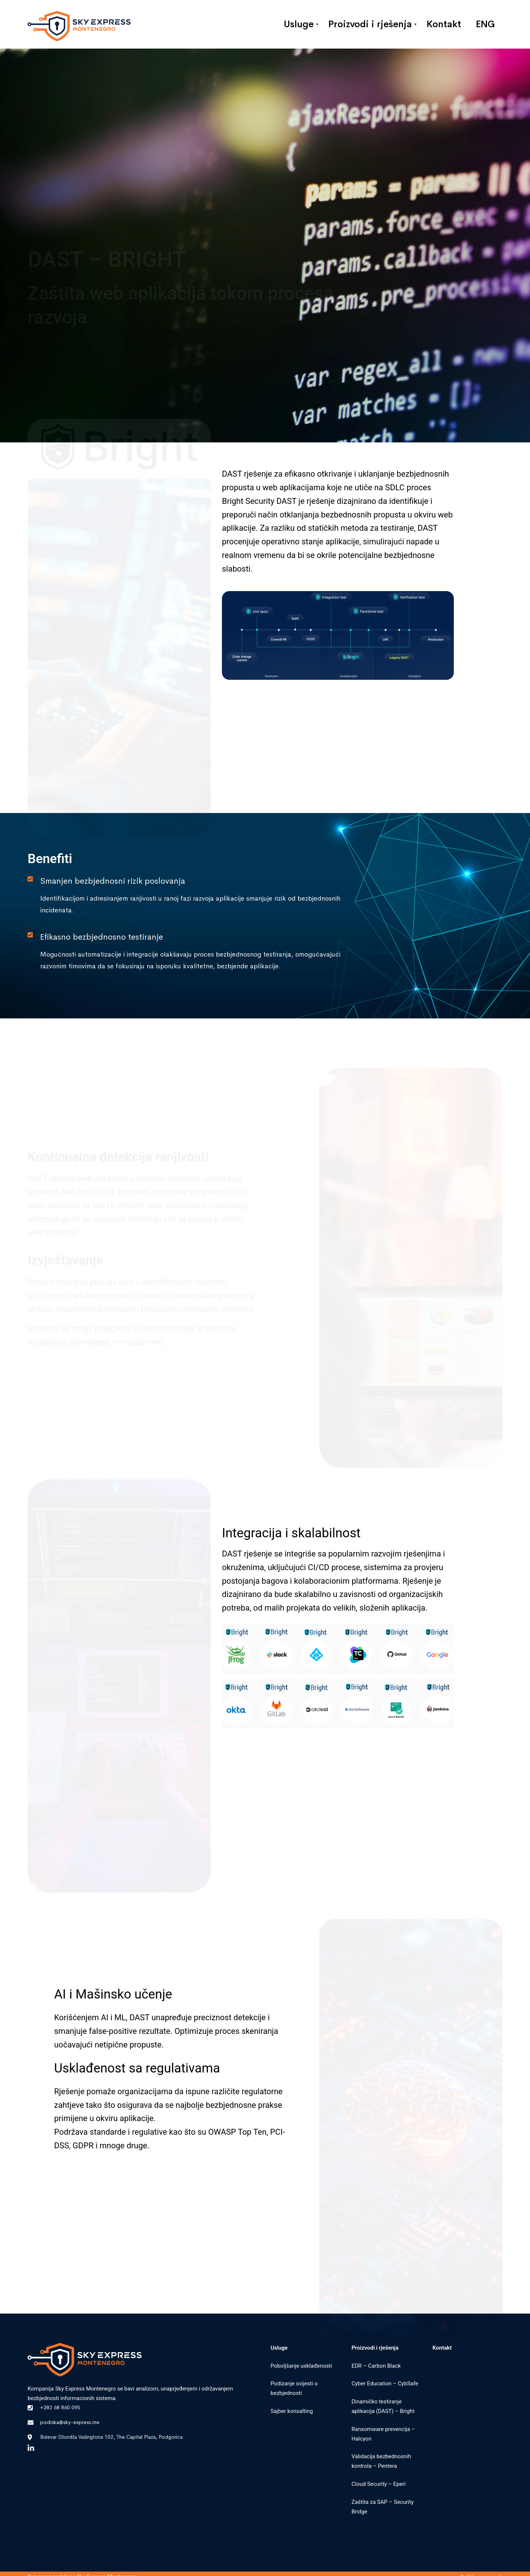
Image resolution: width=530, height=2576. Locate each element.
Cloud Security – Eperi (378, 2484)
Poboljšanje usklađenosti (301, 2366)
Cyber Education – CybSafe (384, 2383)
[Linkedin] (31, 2448)
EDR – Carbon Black (376, 2366)
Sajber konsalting (292, 2411)
